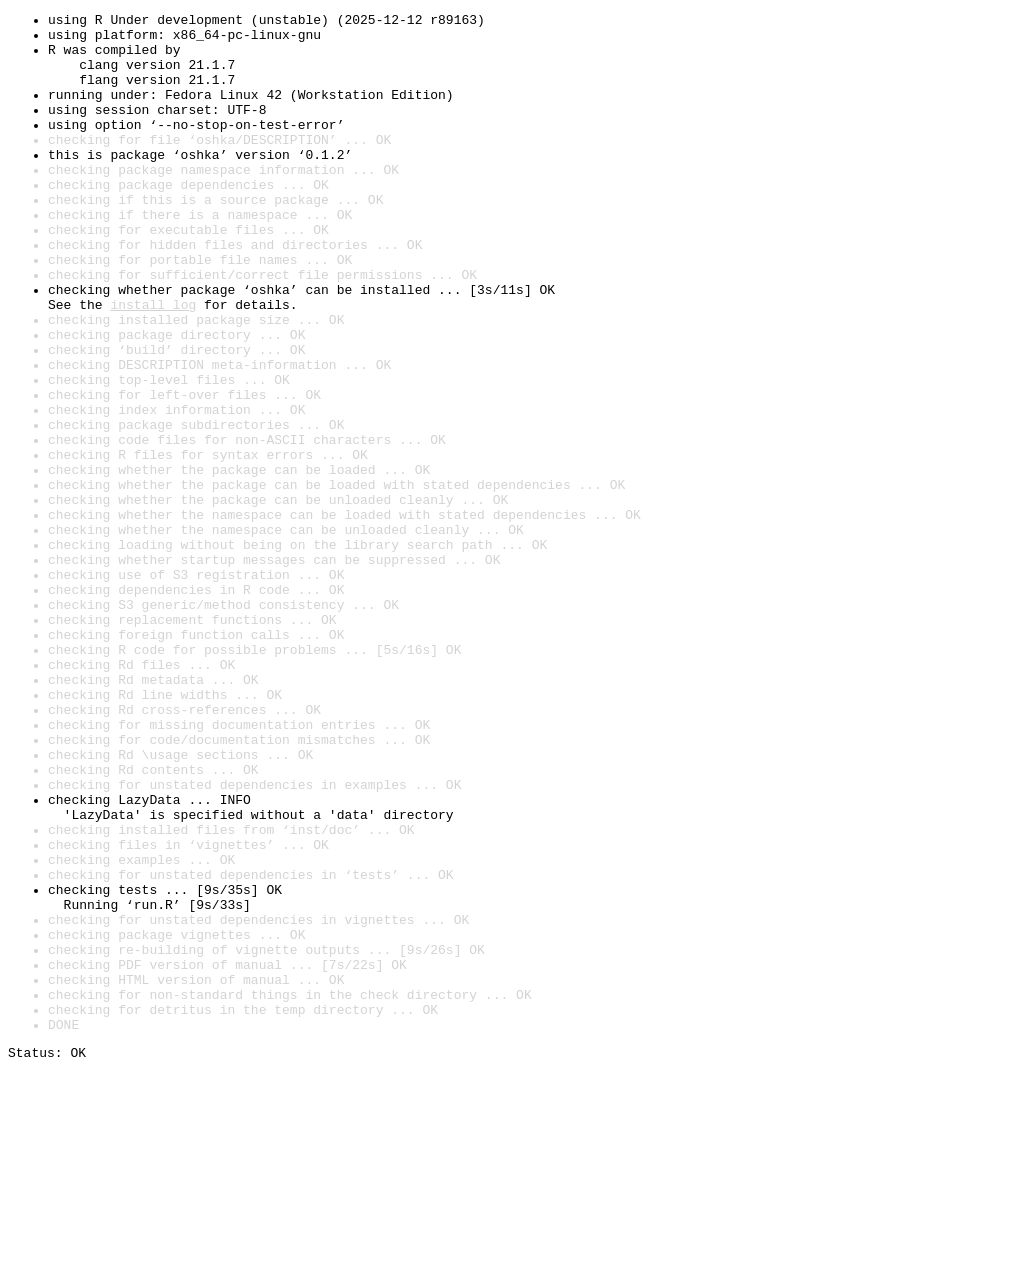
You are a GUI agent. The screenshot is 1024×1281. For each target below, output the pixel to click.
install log (153, 364)
